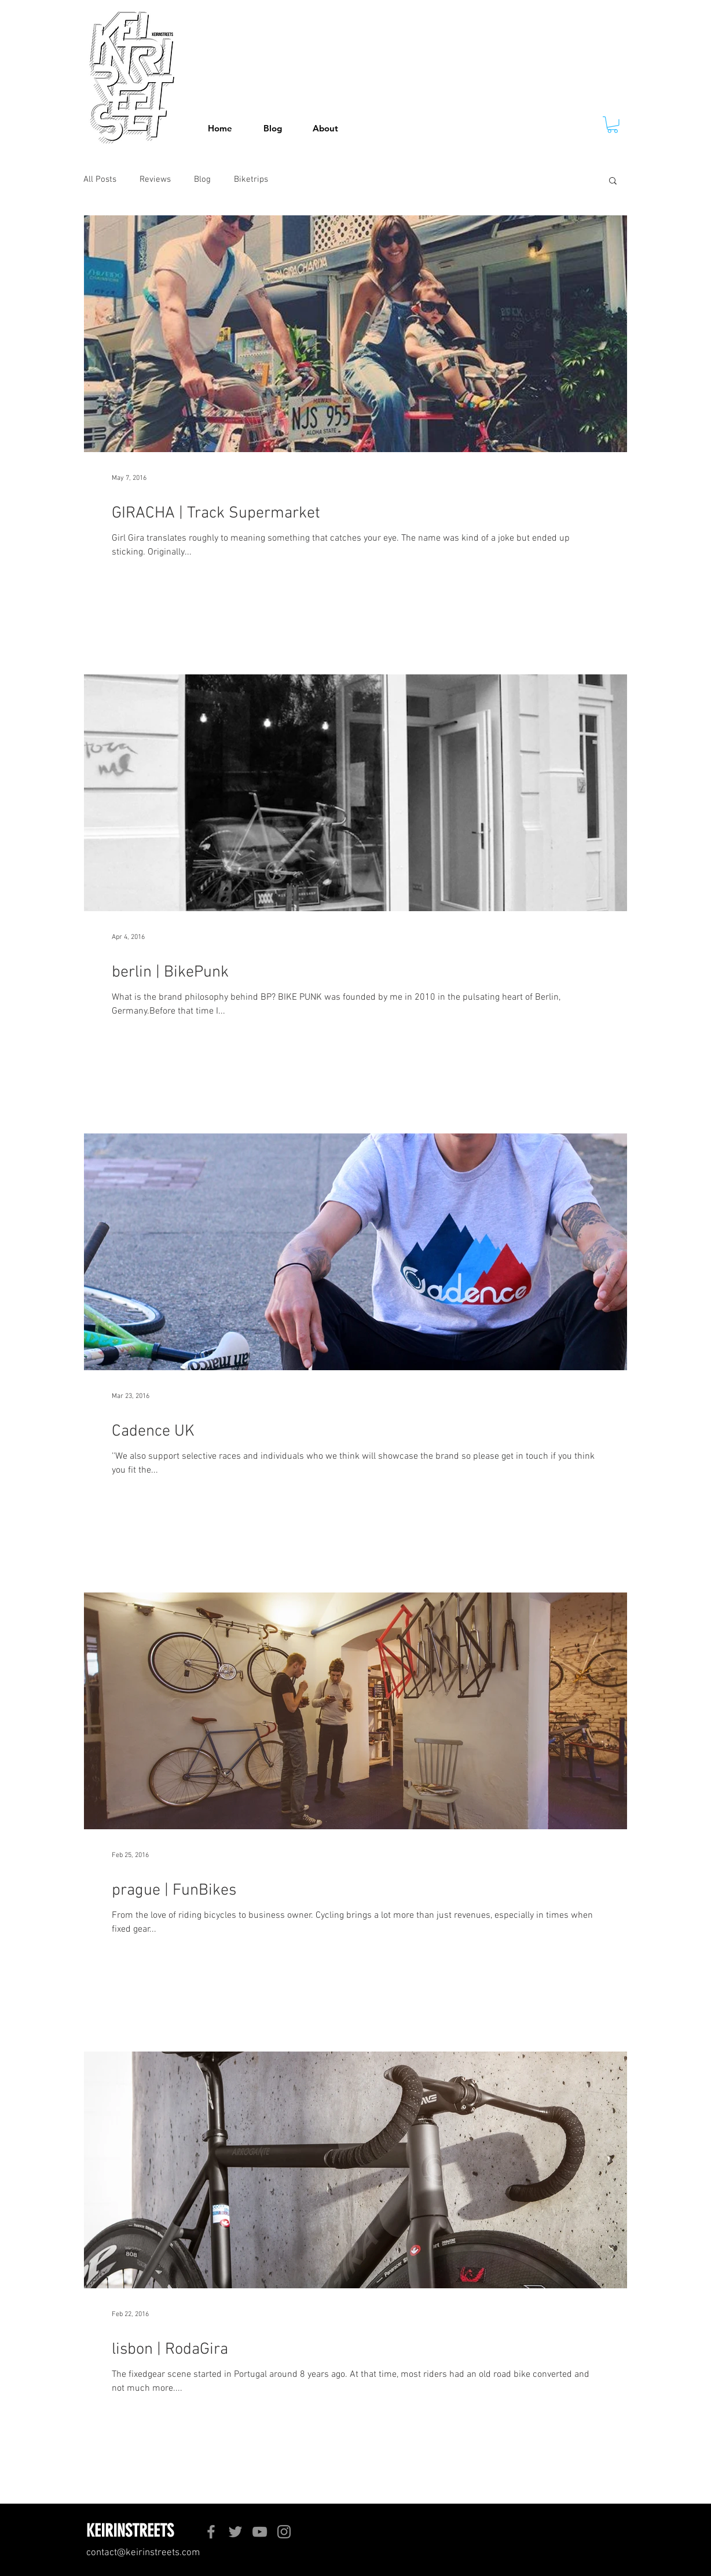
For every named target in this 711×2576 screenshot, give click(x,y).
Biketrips (251, 179)
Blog (202, 179)
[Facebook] (211, 2532)
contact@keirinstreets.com (143, 2553)
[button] (612, 124)
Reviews (155, 179)
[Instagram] (284, 2532)
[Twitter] (235, 2532)
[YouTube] (260, 2532)
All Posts (99, 179)
